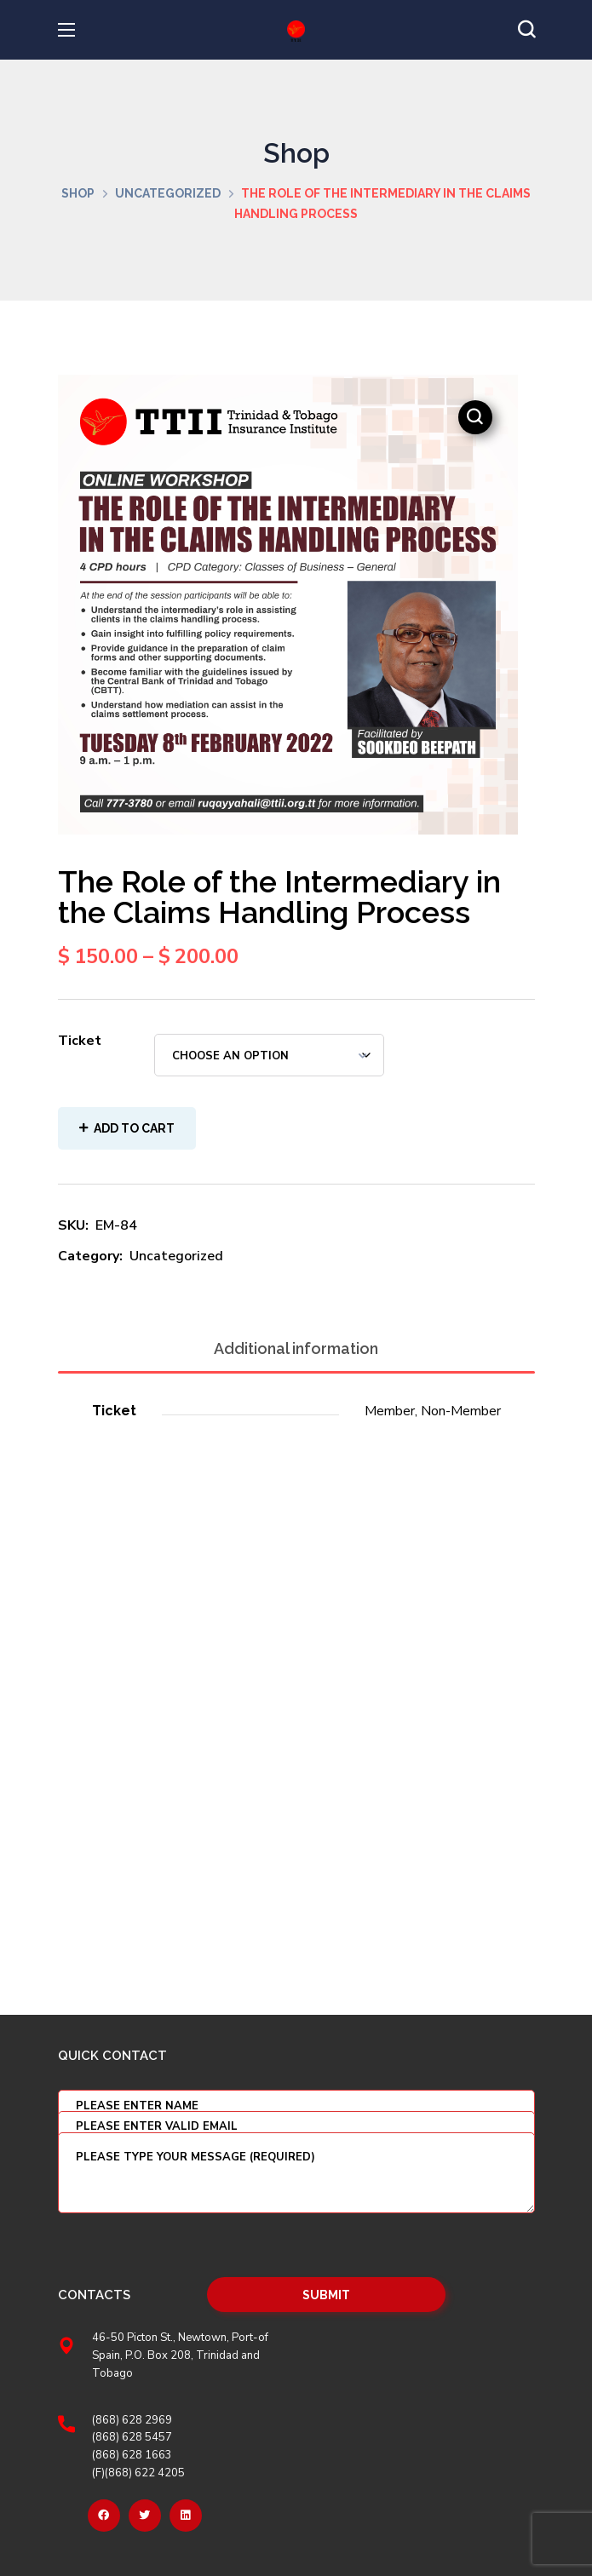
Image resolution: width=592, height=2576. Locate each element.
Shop (78, 193)
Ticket (79, 1040)
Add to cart (134, 1128)
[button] (526, 30)
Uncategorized (168, 193)
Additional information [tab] (296, 1348)
